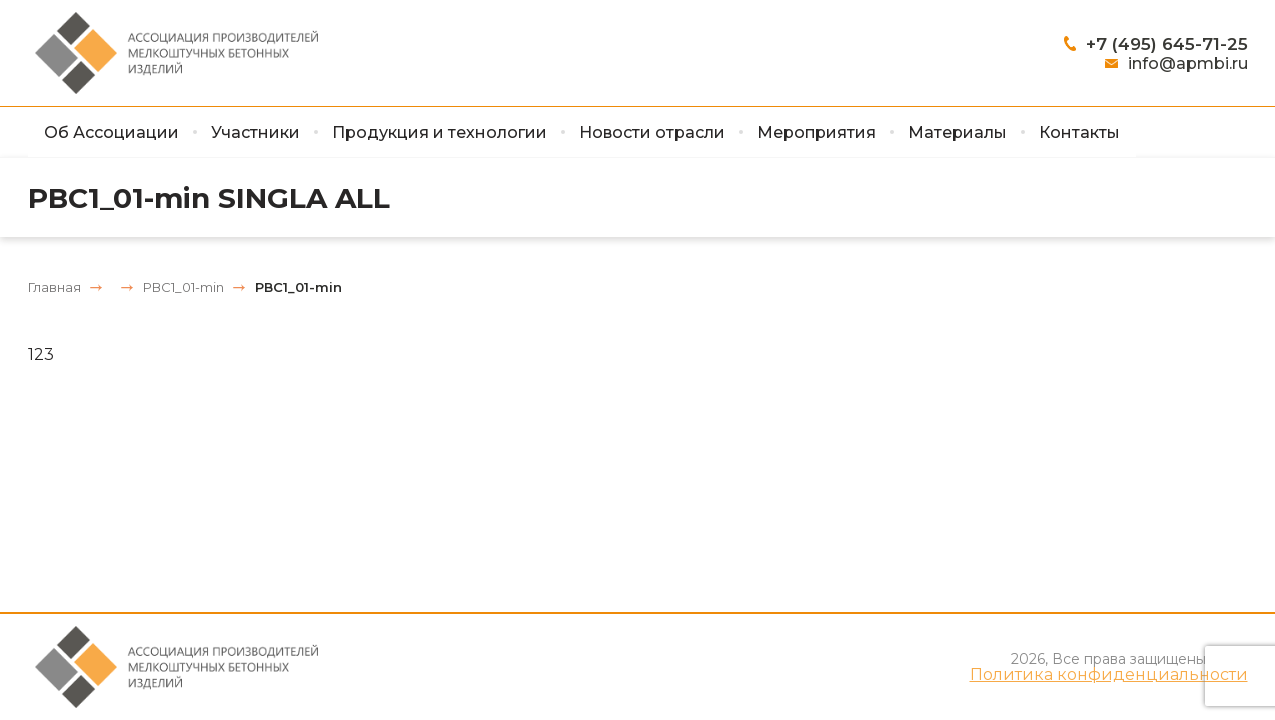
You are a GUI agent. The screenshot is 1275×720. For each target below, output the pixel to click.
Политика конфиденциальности (1109, 675)
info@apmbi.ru (1188, 63)
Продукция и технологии (439, 132)
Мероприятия (816, 132)
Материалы (957, 132)
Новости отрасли (652, 132)
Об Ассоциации (111, 132)
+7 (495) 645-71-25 (1167, 44)
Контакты (1079, 132)
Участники (255, 132)
